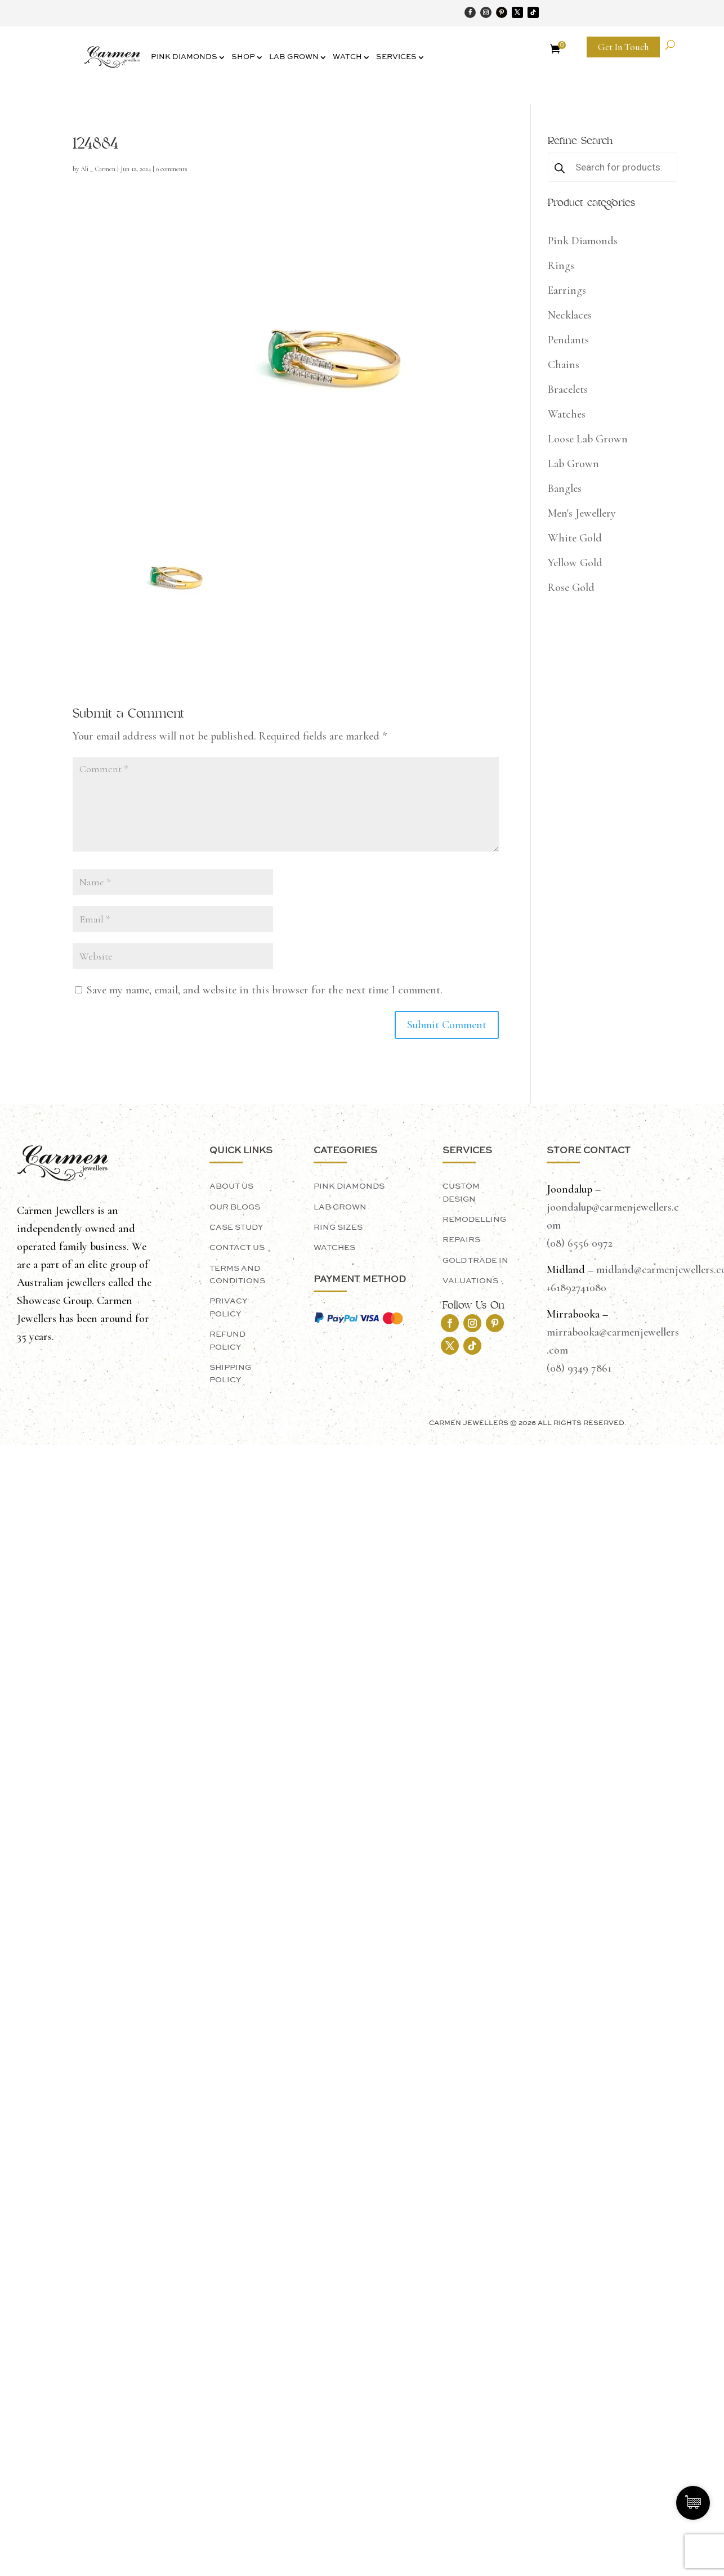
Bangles (565, 488)
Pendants (568, 340)
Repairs (461, 1240)
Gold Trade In (475, 1261)
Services (396, 56)
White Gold (575, 538)
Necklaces (570, 315)
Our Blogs (234, 1207)
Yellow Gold (575, 563)
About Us (231, 1186)
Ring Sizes (338, 1227)
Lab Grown (294, 56)
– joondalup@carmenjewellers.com (613, 1207)
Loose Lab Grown (588, 439)
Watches (567, 414)
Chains (563, 364)
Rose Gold (571, 587)
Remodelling (474, 1220)
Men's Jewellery (582, 513)
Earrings (567, 290)
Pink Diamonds (184, 56)
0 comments (171, 169)
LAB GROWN (340, 1207)
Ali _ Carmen (98, 169)
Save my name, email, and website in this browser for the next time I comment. (265, 990)
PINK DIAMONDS (349, 1186)
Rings (561, 265)
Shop (243, 56)
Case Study (236, 1227)
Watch (347, 56)
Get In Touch (623, 47)
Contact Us (237, 1248)
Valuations (470, 1281)
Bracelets (568, 389)
